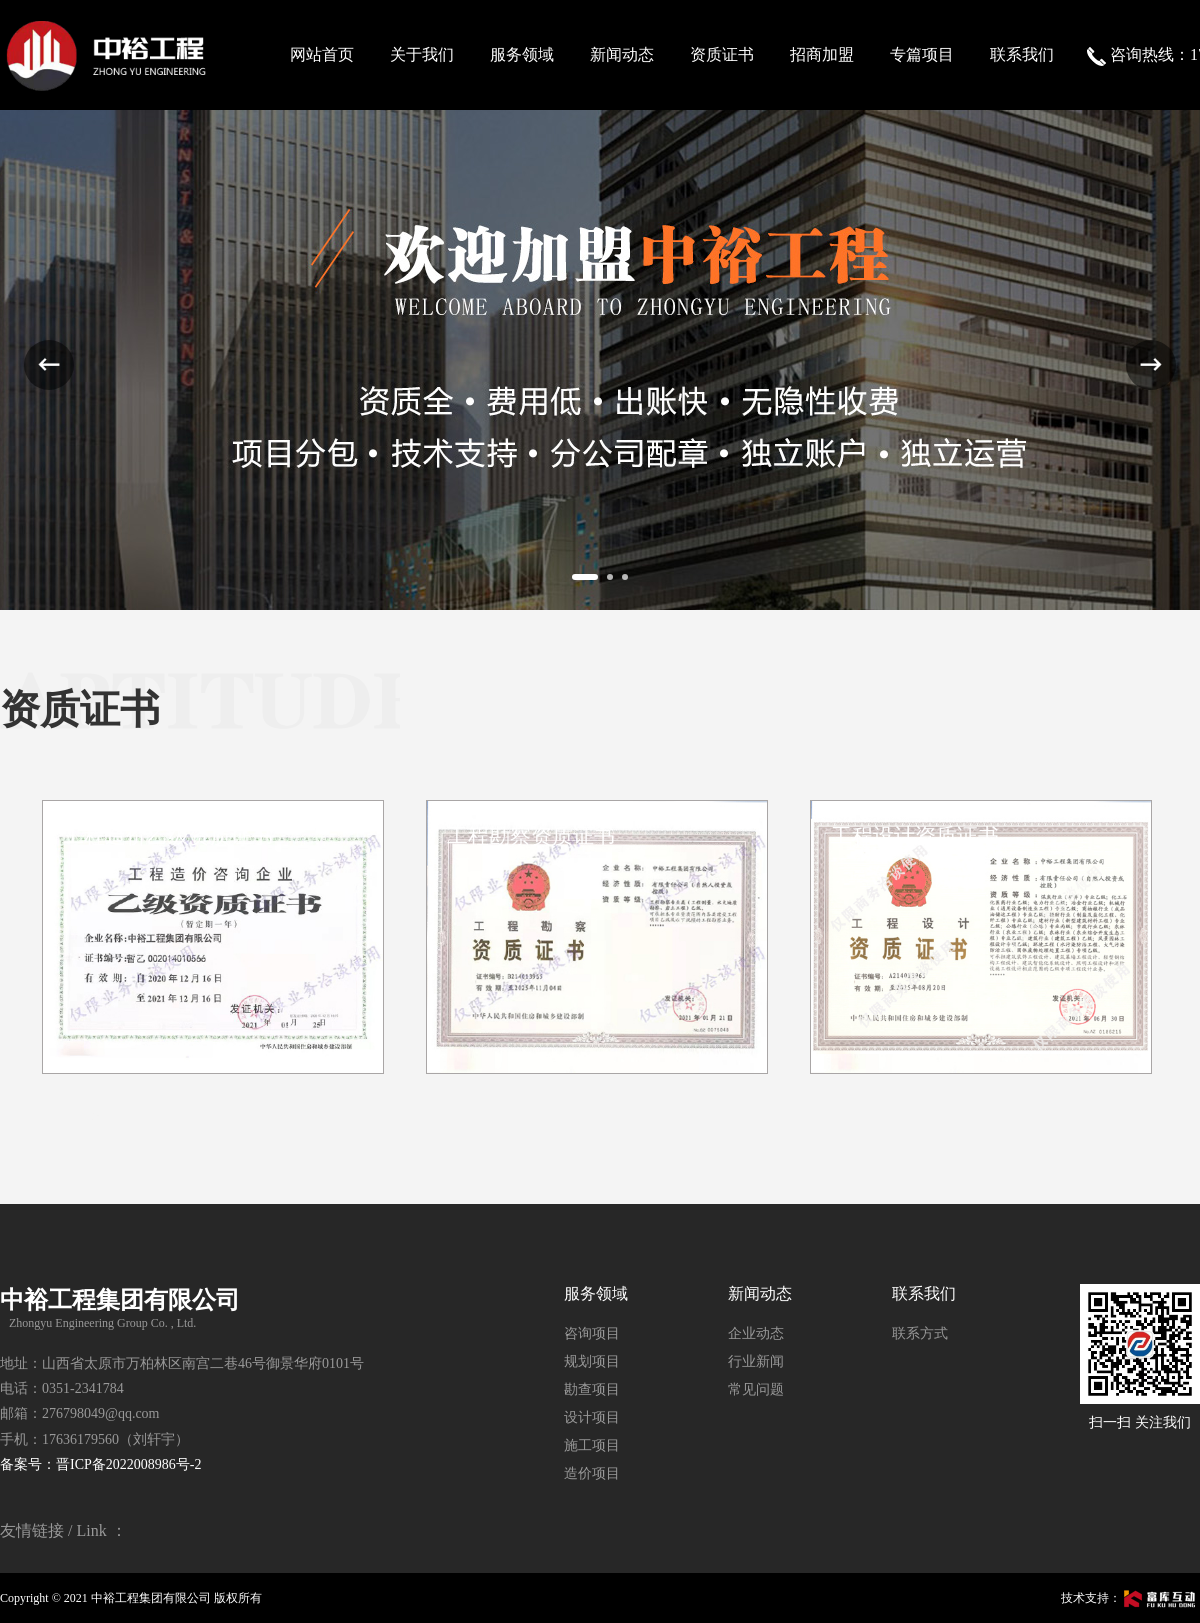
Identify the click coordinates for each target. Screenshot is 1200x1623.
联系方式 (920, 1333)
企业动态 (756, 1333)
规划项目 (592, 1361)
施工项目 (592, 1445)
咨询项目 (592, 1333)
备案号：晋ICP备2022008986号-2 (100, 1464)
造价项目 (592, 1473)
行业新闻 (756, 1361)
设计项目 (592, 1417)
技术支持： (1130, 1598)
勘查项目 (592, 1389)
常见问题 (756, 1389)
